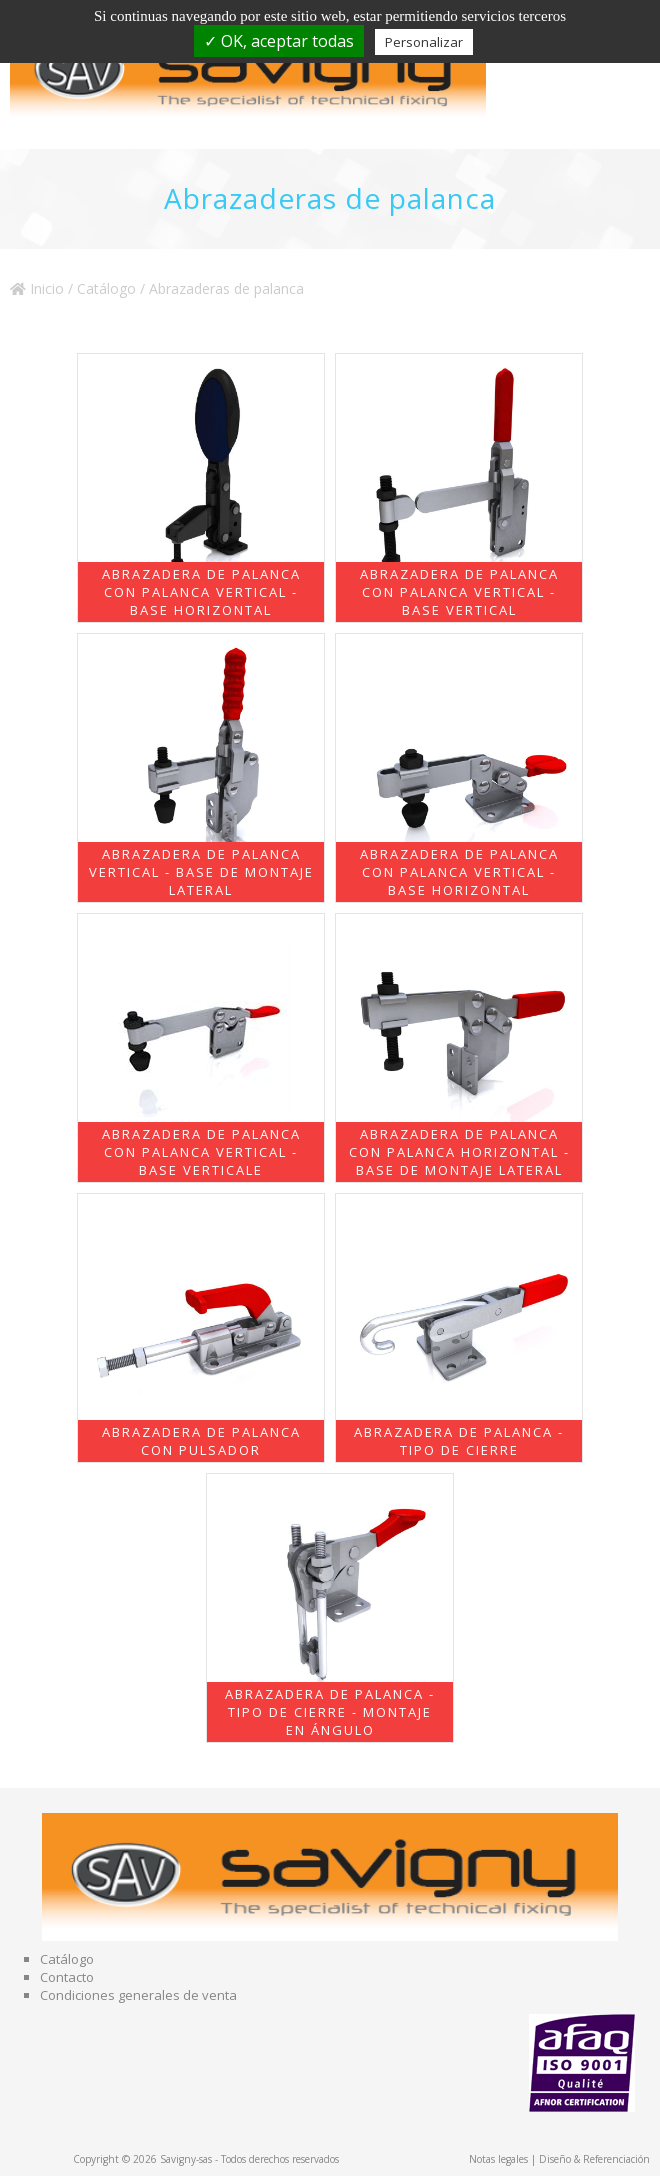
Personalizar (424, 42)
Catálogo (106, 288)
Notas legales (498, 2159)
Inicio (37, 288)
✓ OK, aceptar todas (279, 41)
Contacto (67, 1977)
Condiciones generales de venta (138, 1995)
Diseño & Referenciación (594, 2159)
